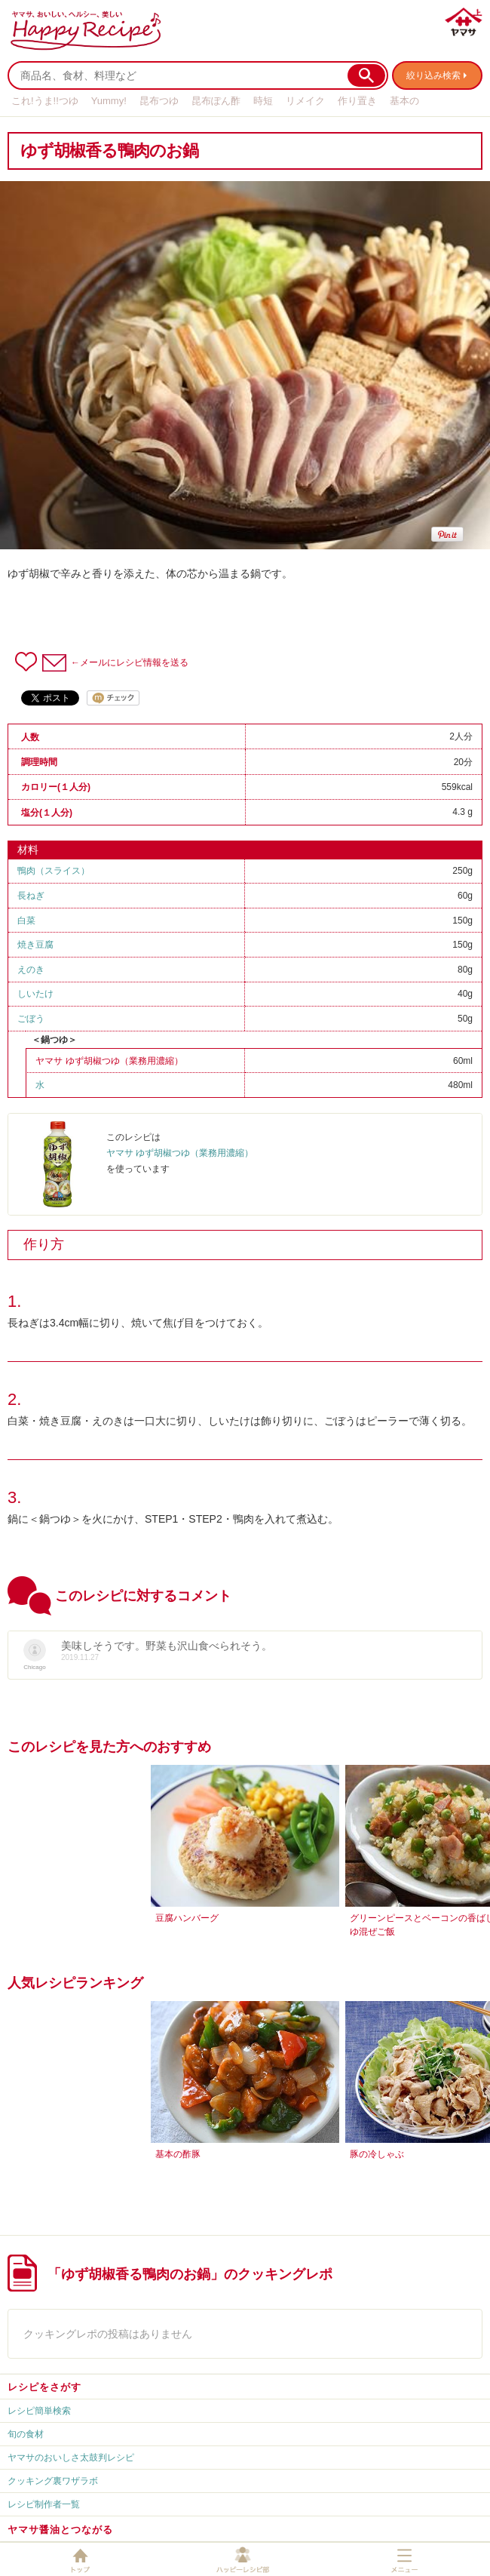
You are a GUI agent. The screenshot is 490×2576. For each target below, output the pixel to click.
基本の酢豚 (178, 2154)
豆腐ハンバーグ (187, 1918)
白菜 (26, 920)
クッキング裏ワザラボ (53, 2481)
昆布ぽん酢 (215, 100)
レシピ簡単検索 (39, 2410)
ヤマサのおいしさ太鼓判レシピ (71, 2457)
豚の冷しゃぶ (377, 2154)
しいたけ (35, 993)
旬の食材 (26, 2434)
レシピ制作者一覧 (44, 2504)
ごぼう (30, 1018)
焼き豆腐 (35, 944)
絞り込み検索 (433, 75)
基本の (404, 100)
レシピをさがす (44, 2387)
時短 (263, 100)
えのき (30, 969)
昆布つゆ (159, 100)
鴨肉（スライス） (53, 870)
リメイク (305, 100)
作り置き (357, 100)
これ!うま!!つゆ (44, 100)
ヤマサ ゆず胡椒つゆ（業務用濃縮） (108, 1061)
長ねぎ (30, 895)
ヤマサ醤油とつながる (60, 2529)
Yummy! (109, 100)
